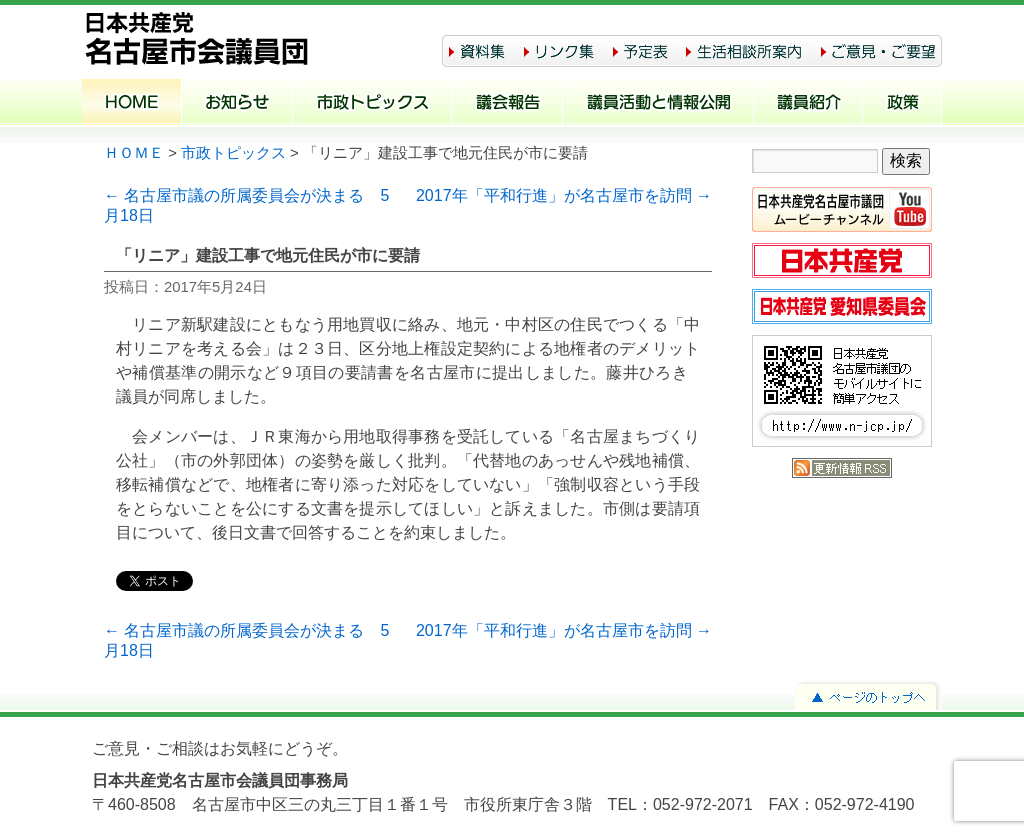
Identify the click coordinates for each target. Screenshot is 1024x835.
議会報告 (507, 104)
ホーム (132, 104)
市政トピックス (372, 104)
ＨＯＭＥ (134, 153)
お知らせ (237, 104)
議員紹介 (808, 104)
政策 (902, 104)
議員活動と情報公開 (658, 104)
